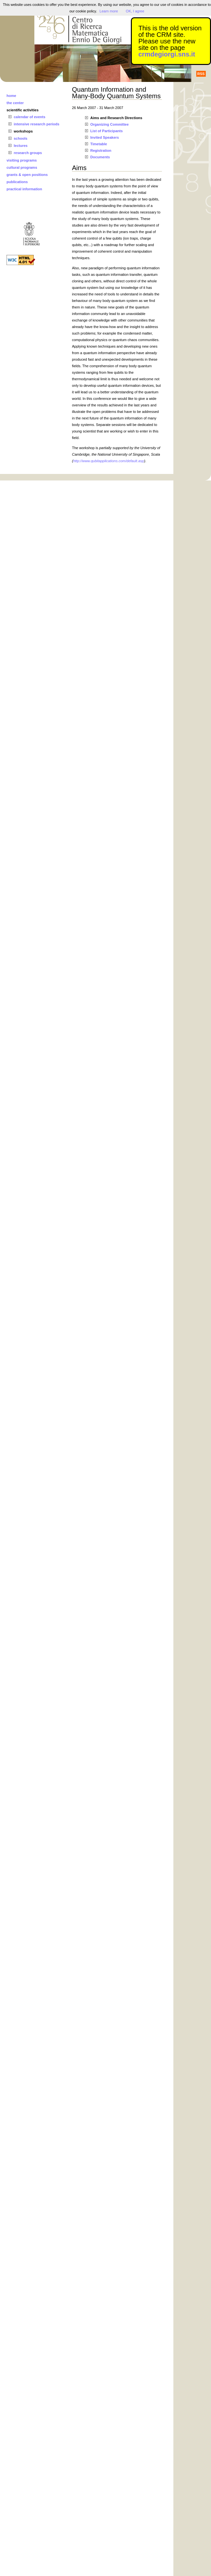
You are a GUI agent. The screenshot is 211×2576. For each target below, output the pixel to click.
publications (17, 182)
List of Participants (106, 131)
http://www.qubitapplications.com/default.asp (108, 461)
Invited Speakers (104, 137)
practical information (24, 189)
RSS (201, 74)
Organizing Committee (109, 124)
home (11, 96)
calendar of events (29, 117)
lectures (20, 146)
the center (15, 103)
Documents (100, 157)
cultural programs (22, 167)
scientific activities (23, 110)
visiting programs (22, 160)
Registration (100, 150)
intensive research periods (36, 124)
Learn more (108, 11)
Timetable (98, 144)
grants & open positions (27, 175)
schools (20, 138)
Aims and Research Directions (116, 118)
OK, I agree (135, 11)
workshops (23, 131)
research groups (28, 153)
